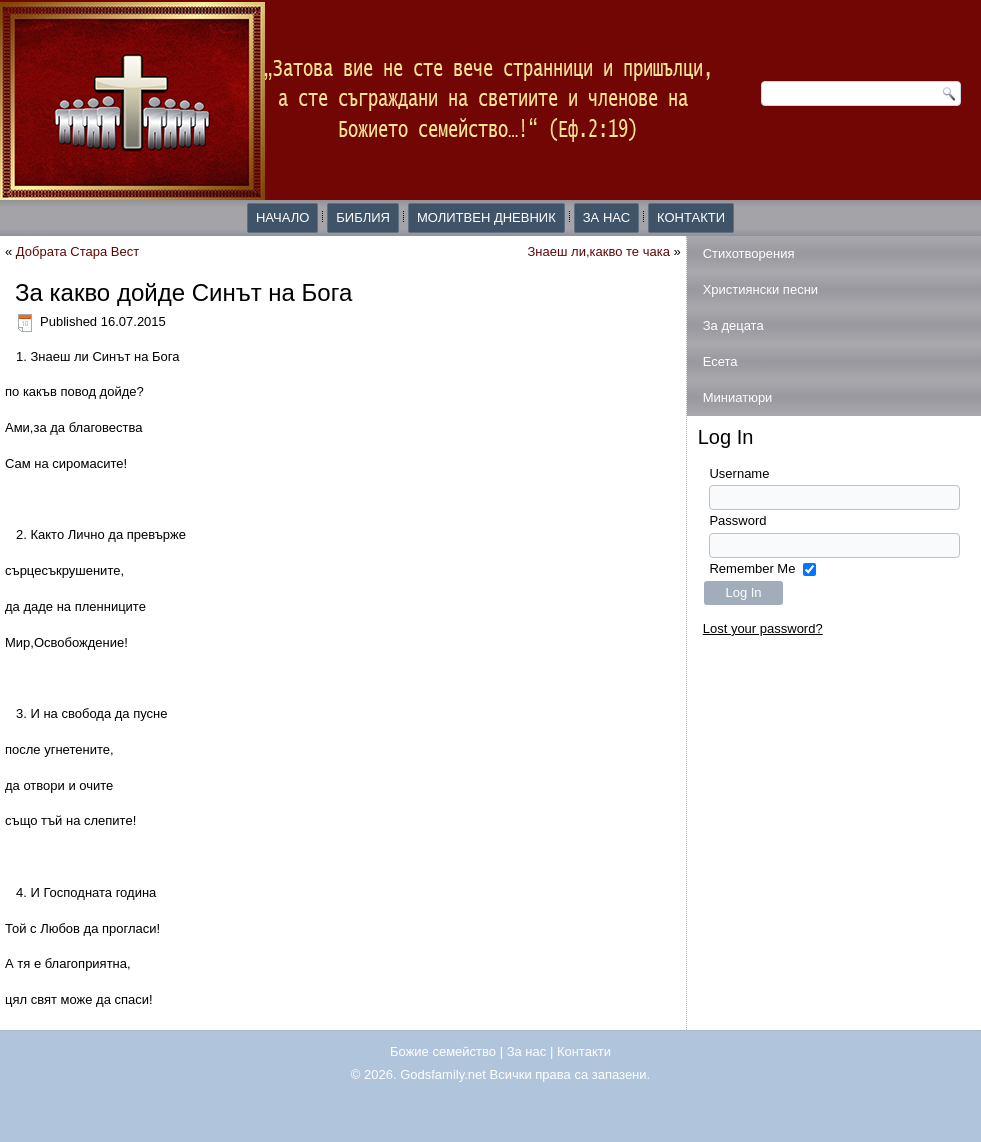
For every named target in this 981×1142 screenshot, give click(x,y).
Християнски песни (760, 289)
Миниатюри (738, 397)
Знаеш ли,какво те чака (599, 251)
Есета (720, 361)
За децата (733, 325)
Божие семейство (443, 1051)
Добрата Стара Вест (77, 251)
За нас (606, 217)
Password (737, 520)
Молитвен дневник (486, 217)
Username (739, 473)
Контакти (691, 217)
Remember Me (752, 568)
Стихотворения (749, 253)
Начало (282, 217)
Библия (363, 217)
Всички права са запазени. (570, 1074)
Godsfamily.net (443, 1074)
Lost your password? (763, 628)
